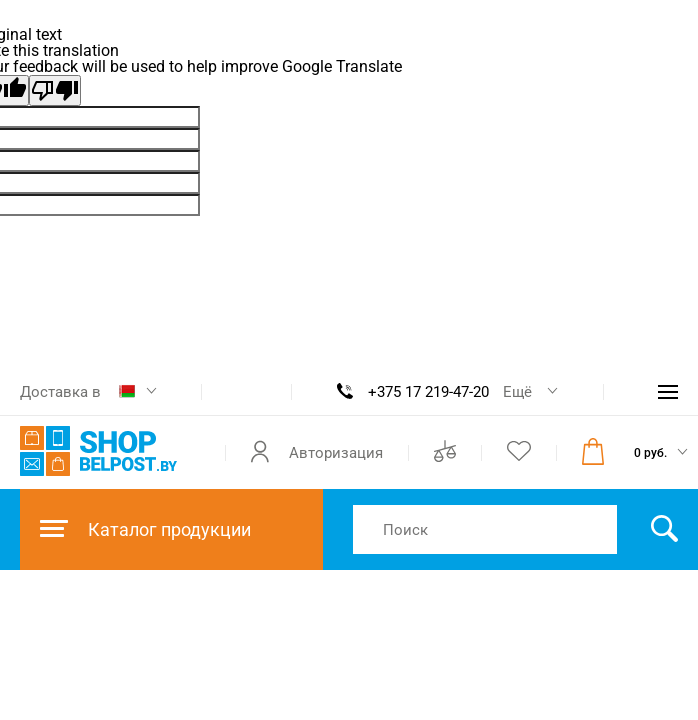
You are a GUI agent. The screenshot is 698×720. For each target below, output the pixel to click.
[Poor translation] (55, 90)
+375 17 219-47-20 (428, 392)
